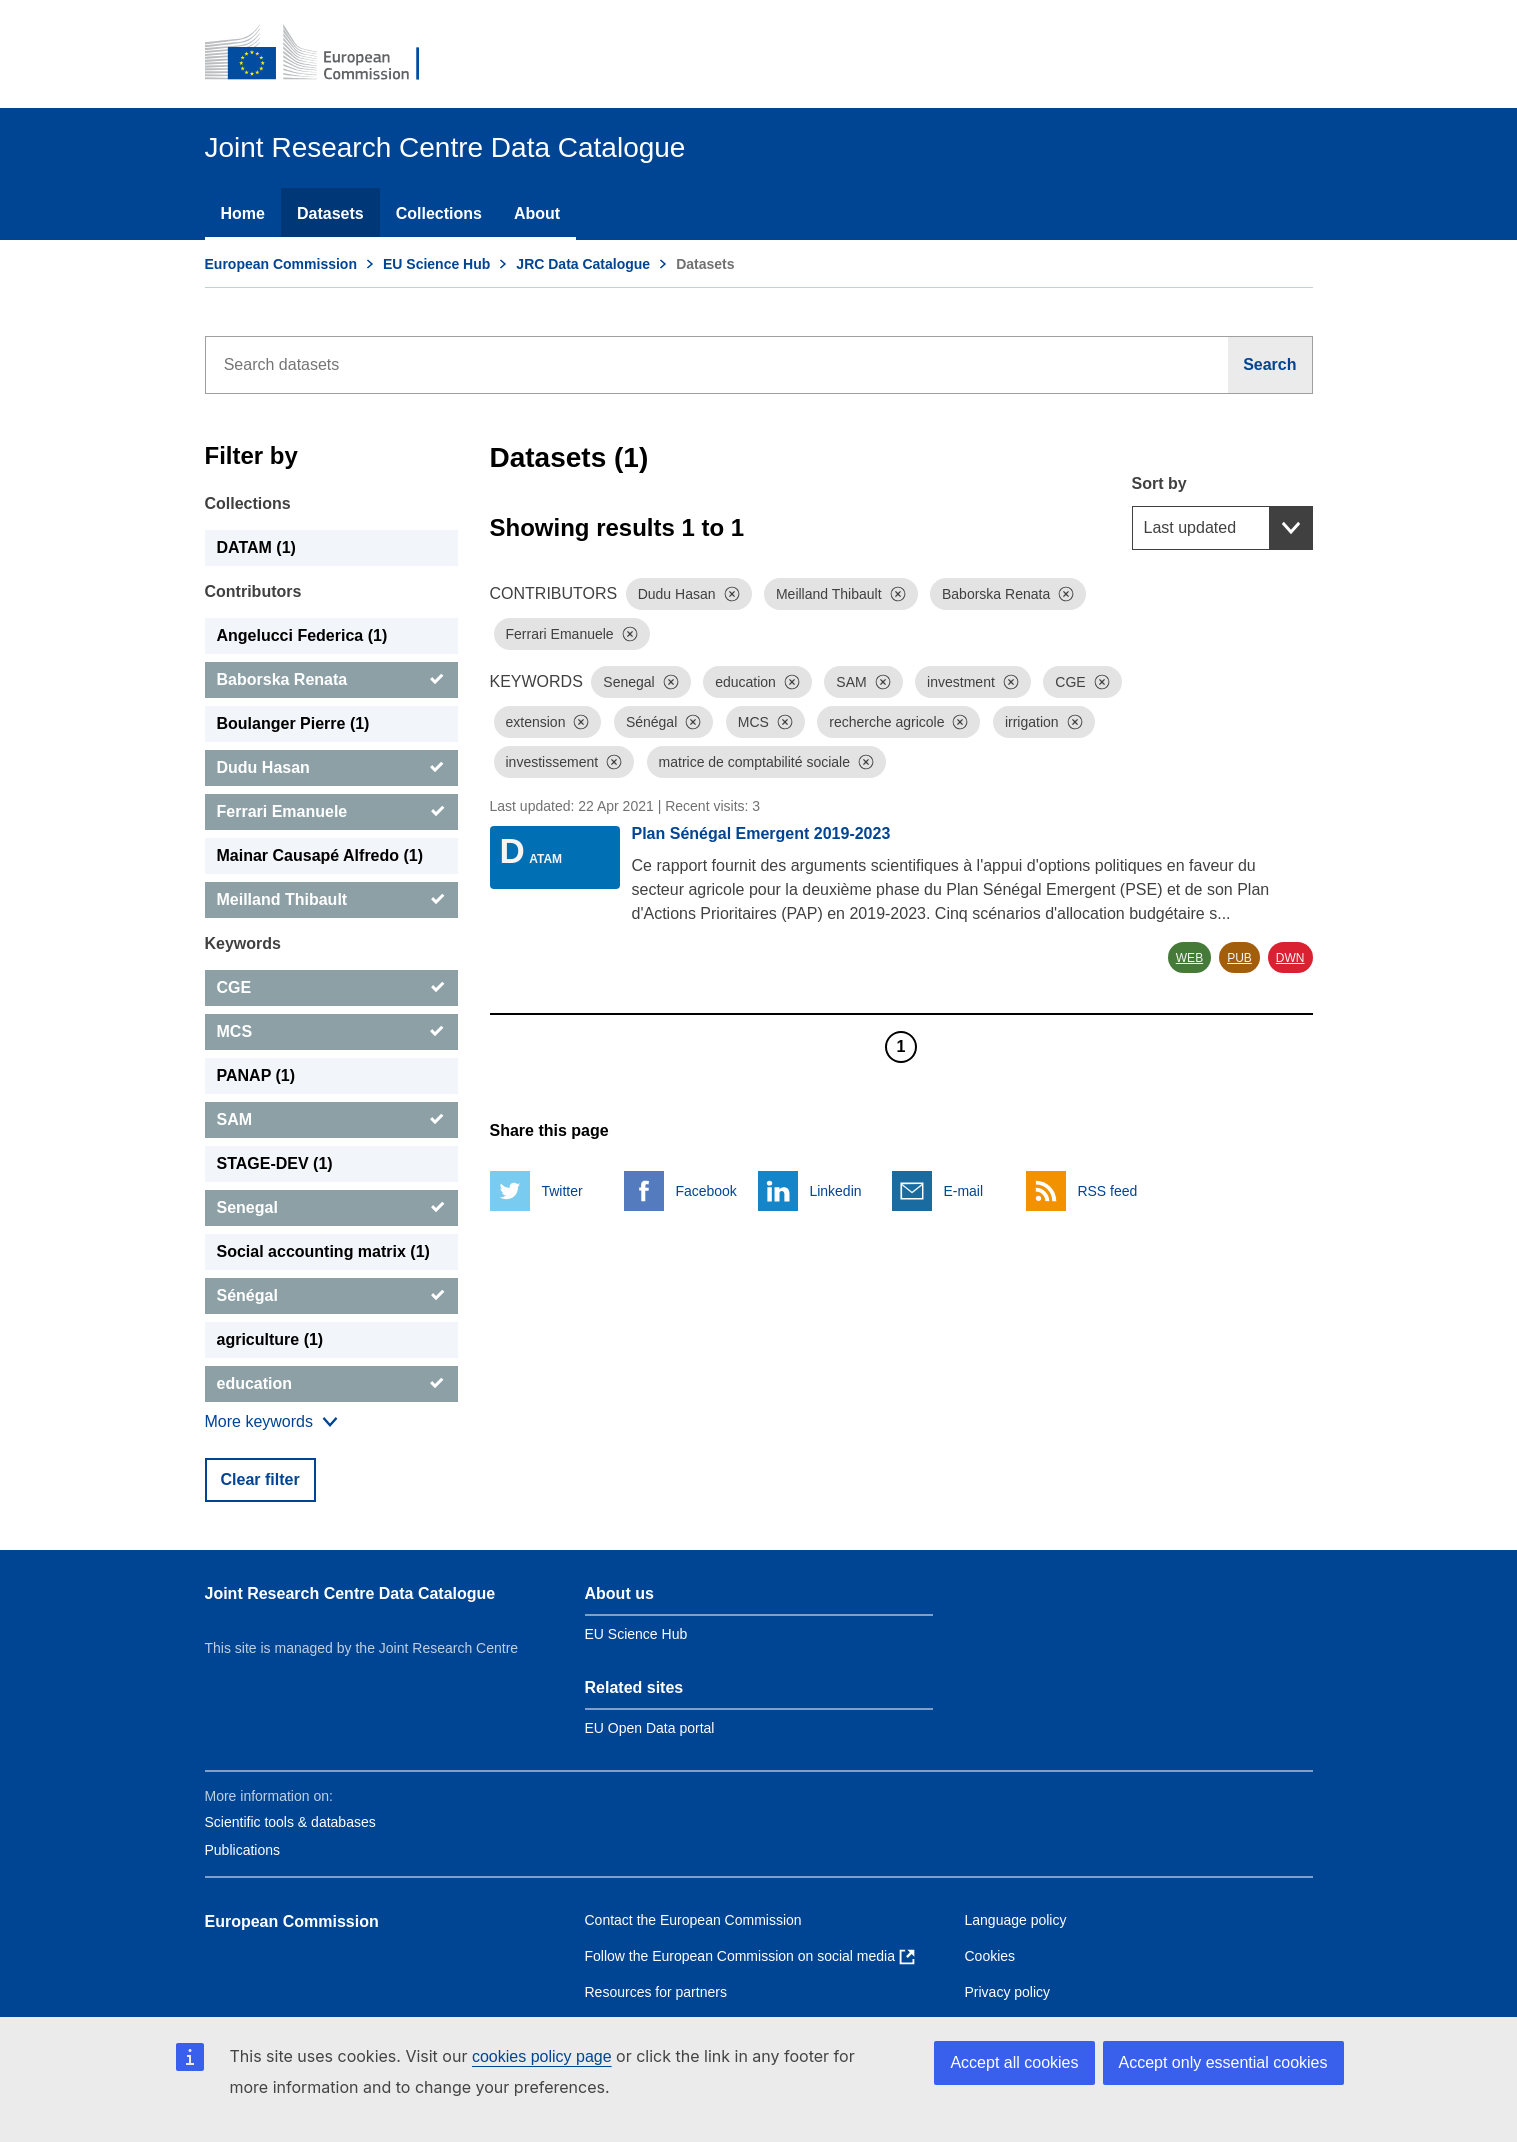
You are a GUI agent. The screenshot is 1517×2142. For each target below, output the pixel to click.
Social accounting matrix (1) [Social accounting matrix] (323, 1251)
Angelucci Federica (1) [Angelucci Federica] (302, 635)
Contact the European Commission (693, 1920)
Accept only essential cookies (1223, 2062)
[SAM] (331, 1120)
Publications (243, 1850)
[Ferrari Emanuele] (331, 812)
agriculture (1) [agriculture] (270, 1339)
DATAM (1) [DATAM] (256, 547)
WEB (1189, 958)
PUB (1239, 958)
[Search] (1270, 365)
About (537, 213)
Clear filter (260, 1479)
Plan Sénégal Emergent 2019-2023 (761, 833)
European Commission (281, 264)
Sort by (1159, 483)
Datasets (330, 213)
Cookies (990, 1956)
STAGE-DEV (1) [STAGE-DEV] (275, 1163)
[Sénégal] (331, 1296)
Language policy (1016, 1920)
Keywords (243, 943)
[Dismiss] (732, 594)
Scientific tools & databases (290, 1822)
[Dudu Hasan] (331, 768)
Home (243, 213)
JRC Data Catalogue (583, 264)
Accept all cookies (1014, 2062)
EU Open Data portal (650, 1728)
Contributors (253, 591)
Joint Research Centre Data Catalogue (350, 1593)
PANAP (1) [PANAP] (256, 1075)
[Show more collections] (271, 1422)
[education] (331, 1384)
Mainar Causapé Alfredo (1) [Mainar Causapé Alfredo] (320, 855)
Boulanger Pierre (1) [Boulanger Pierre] (293, 723)
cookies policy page (542, 2056)
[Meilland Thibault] (331, 900)
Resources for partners (656, 1992)
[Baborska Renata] (331, 680)
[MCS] (331, 1032)
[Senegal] (331, 1208)
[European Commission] (326, 54)
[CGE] (331, 988)
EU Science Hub (436, 264)
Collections (439, 213)
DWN (1290, 958)
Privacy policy (1008, 1992)
